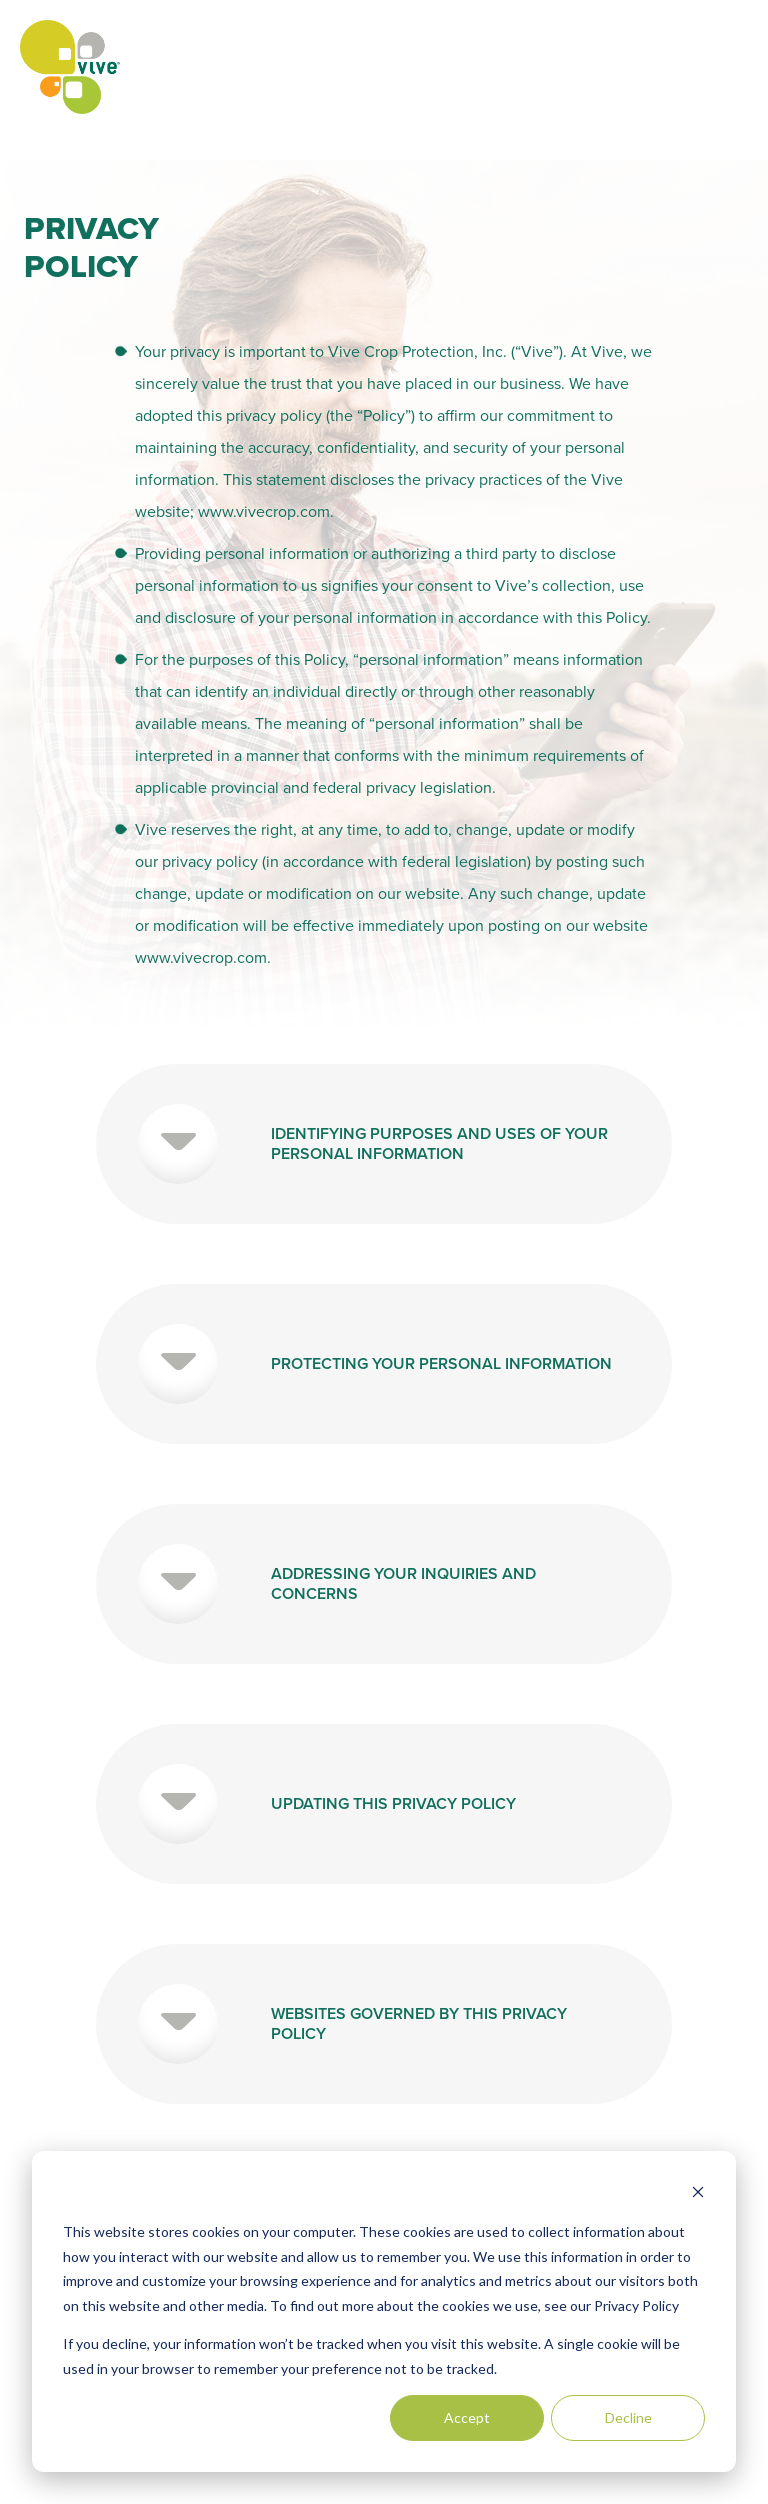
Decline (628, 2417)
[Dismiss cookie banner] (698, 2194)
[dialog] (384, 2311)
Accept (467, 2417)
